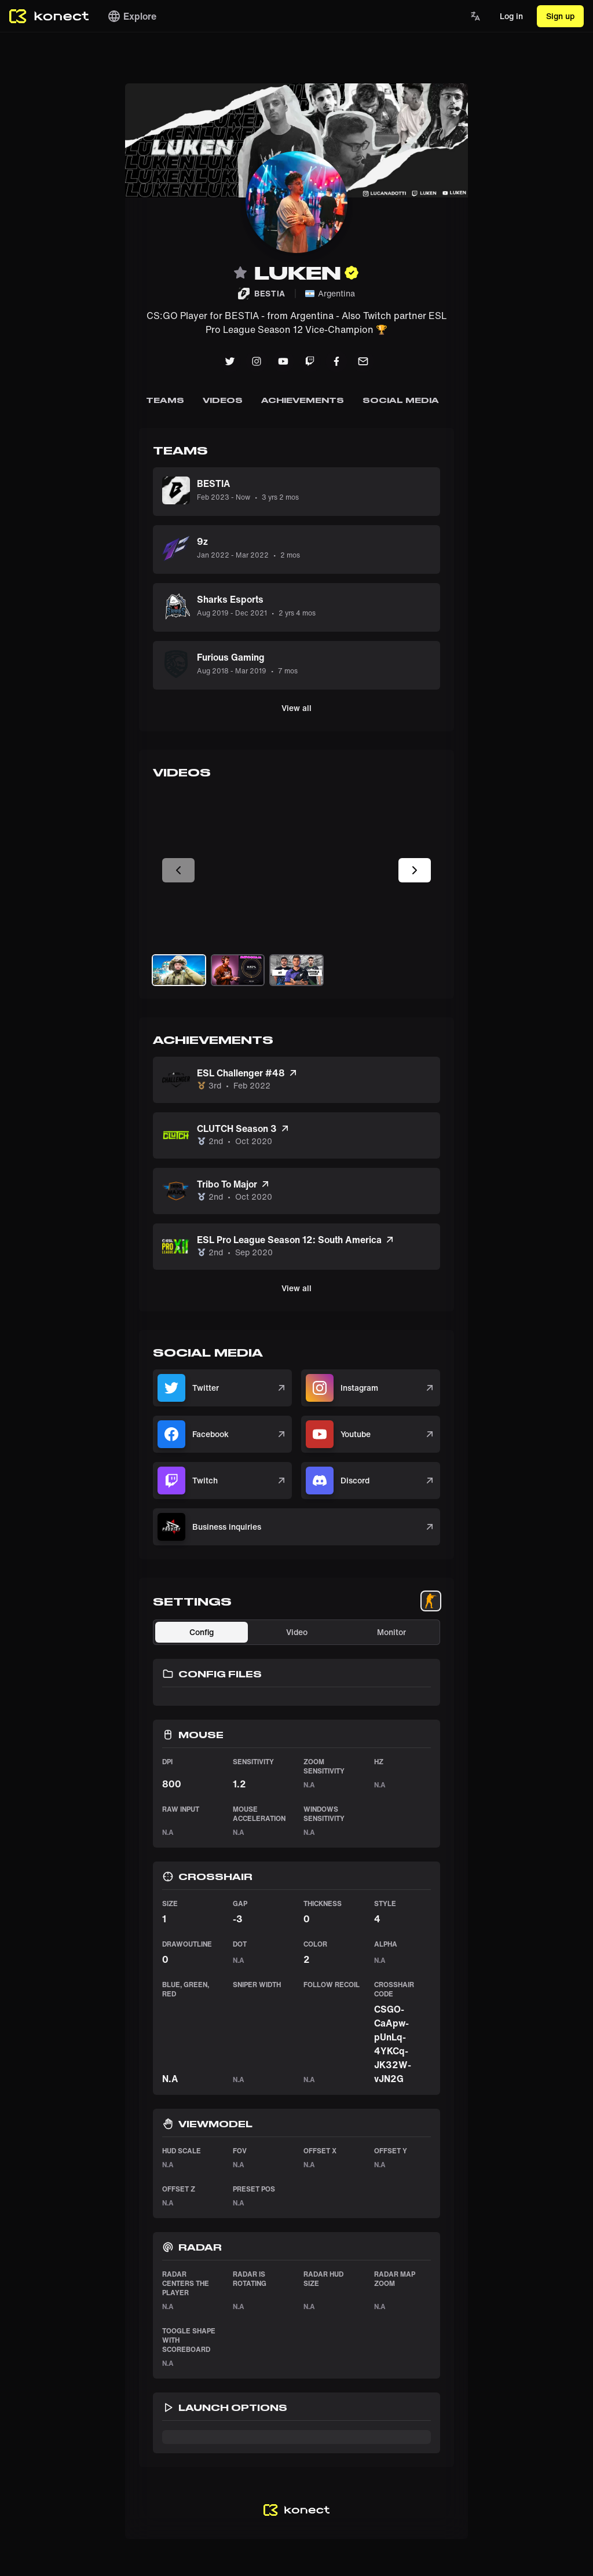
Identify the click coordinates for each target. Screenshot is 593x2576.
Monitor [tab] (391, 1632)
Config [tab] (201, 1632)
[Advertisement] (46, 257)
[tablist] (431, 1601)
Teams (165, 400)
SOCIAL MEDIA (401, 400)
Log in (511, 16)
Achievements (302, 400)
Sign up (560, 16)
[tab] (431, 1601)
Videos (223, 400)
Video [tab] (297, 1632)
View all (296, 708)
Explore (131, 16)
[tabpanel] (296, 2036)
